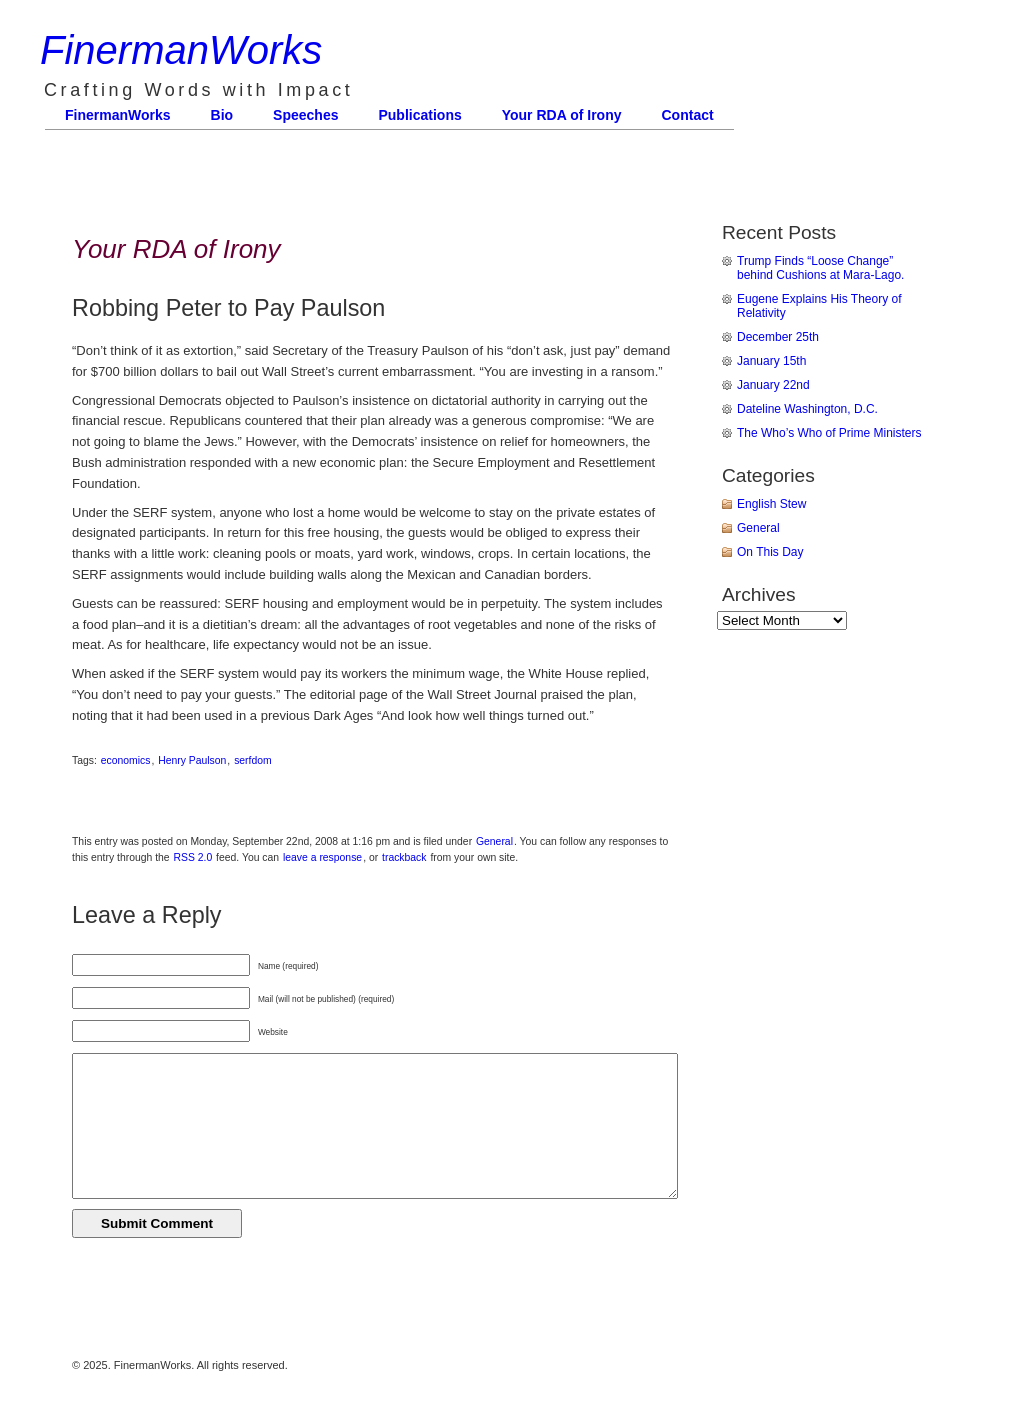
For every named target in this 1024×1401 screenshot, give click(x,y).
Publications (419, 115)
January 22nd (773, 385)
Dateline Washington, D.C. (807, 409)
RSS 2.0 (193, 857)
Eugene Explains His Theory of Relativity (819, 306)
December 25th (778, 337)
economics (126, 760)
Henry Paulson (192, 760)
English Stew (771, 504)
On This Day (770, 552)
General (494, 841)
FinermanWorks (181, 50)
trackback (404, 857)
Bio (222, 115)
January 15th (771, 361)
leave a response (322, 857)
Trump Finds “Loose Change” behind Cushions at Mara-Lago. (820, 268)
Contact (688, 115)
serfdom (253, 760)
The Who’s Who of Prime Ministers (829, 433)
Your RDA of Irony (562, 115)
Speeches (305, 115)
